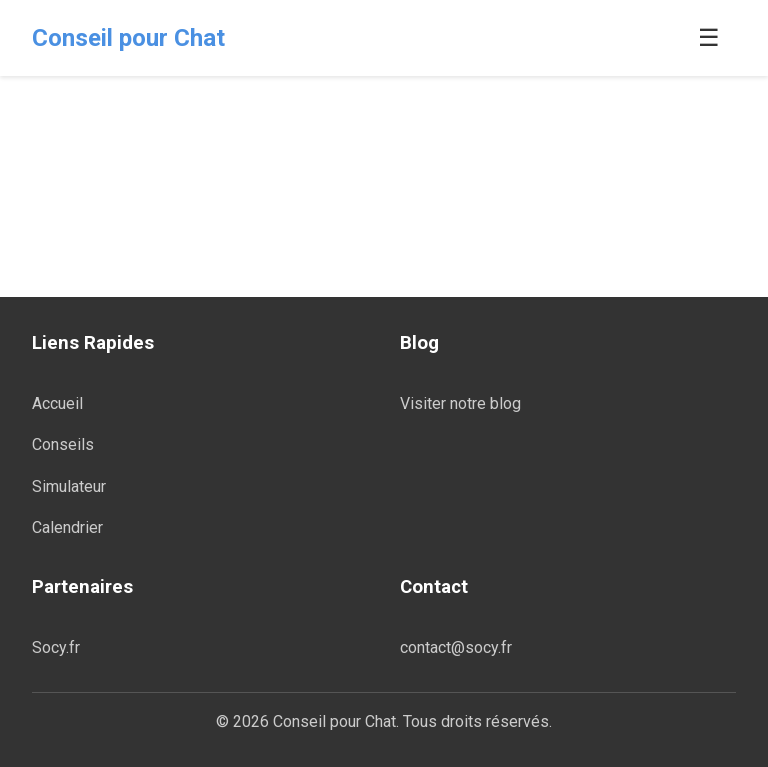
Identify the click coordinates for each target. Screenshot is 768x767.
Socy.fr (56, 647)
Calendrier (67, 527)
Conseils (63, 444)
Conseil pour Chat (128, 38)
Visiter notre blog (460, 403)
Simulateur (69, 486)
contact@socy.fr (456, 647)
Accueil (57, 403)
